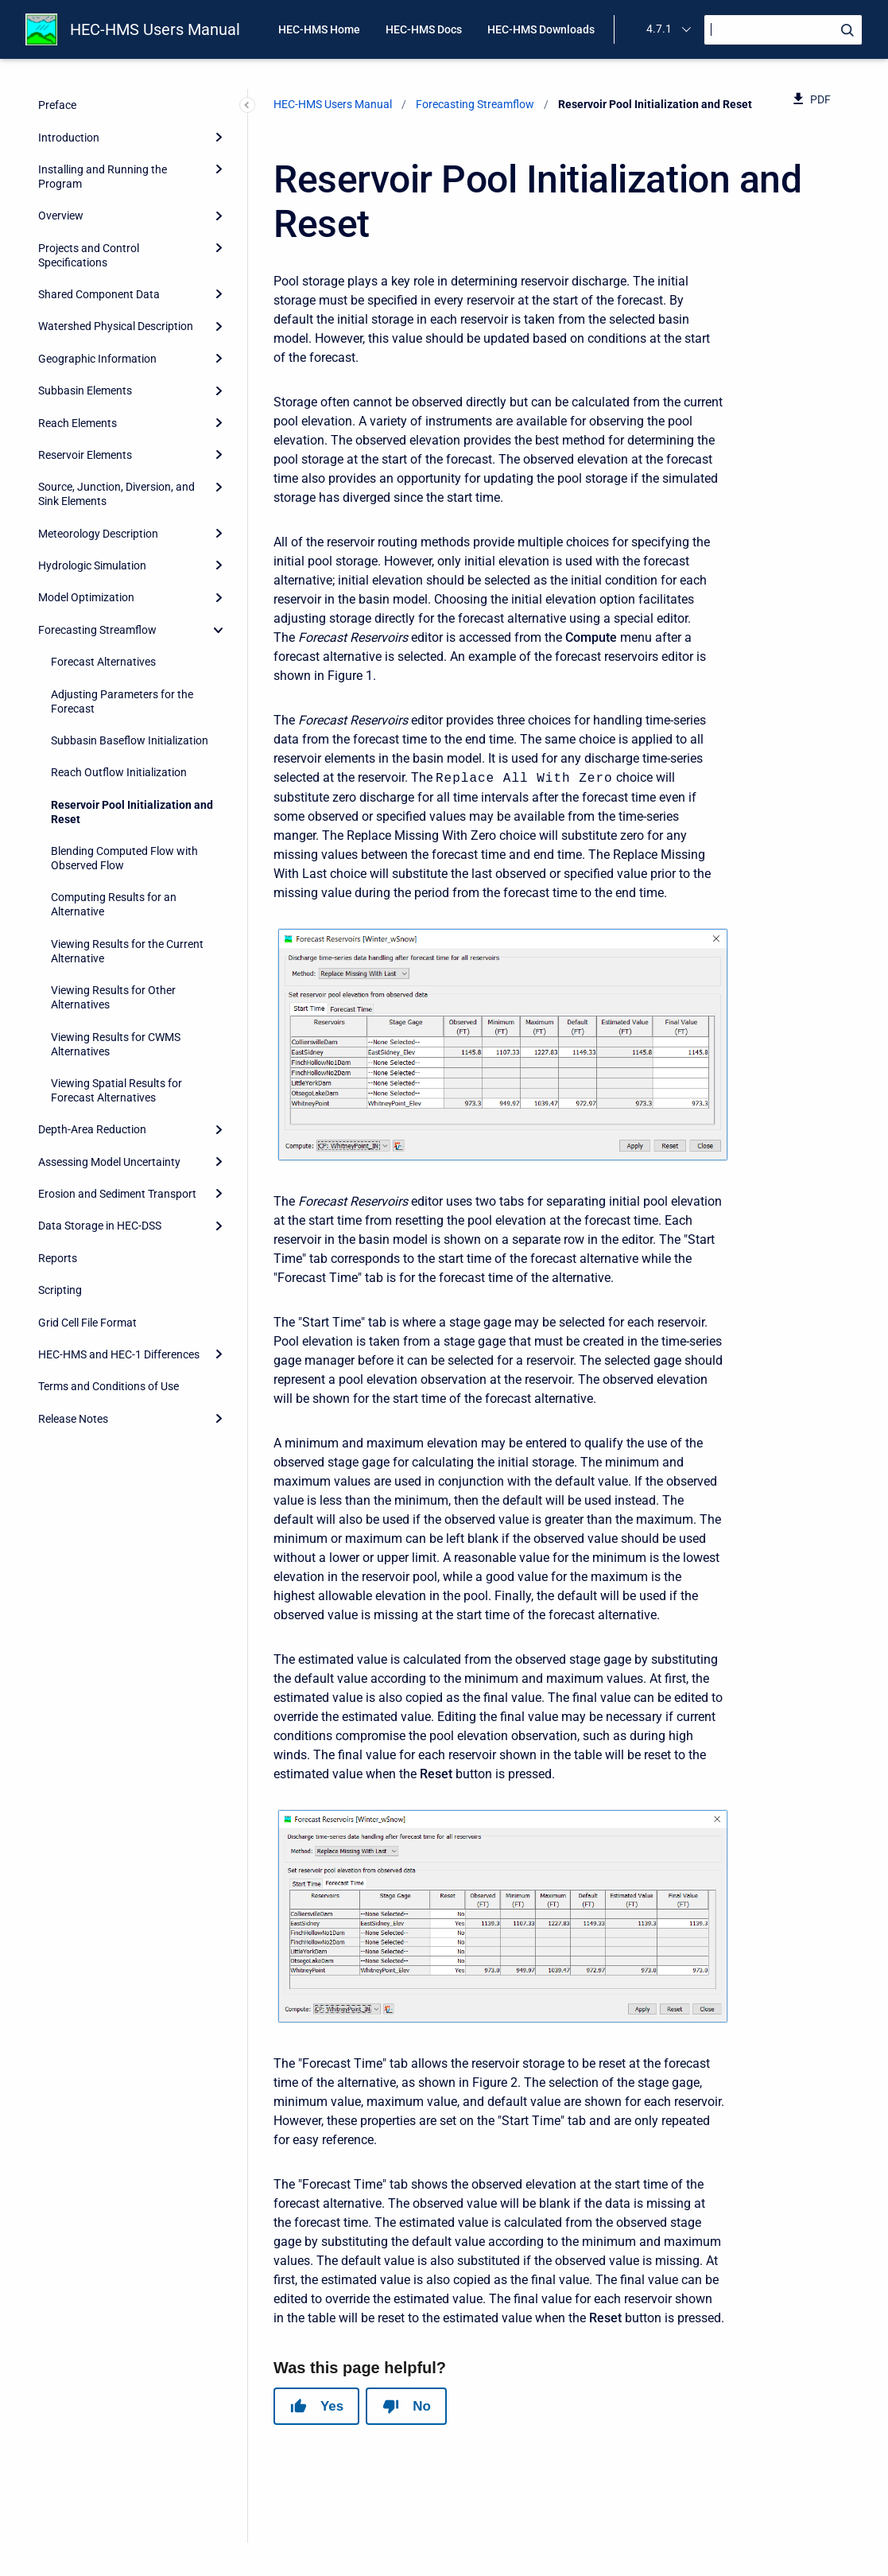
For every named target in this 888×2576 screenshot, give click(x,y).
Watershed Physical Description (115, 326)
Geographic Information (97, 358)
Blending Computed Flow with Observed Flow (124, 858)
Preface (57, 105)
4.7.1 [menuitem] (659, 28)
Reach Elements (77, 423)
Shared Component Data (99, 294)
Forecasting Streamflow (97, 630)
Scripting (60, 1290)
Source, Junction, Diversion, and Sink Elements (116, 493)
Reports (57, 1258)
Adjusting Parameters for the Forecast (122, 701)
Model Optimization (86, 597)
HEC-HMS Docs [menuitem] (424, 29)
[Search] (783, 29)
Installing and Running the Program (102, 176)
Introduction (68, 137)
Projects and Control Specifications (88, 255)
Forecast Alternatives (103, 661)
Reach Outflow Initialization (119, 772)
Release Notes (73, 1418)
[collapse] (219, 630)
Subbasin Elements (85, 390)
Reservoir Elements (85, 455)
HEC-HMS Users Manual (155, 29)
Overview (60, 215)
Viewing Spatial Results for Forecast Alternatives (116, 1090)
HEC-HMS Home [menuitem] (319, 29)
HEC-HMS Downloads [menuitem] (541, 29)
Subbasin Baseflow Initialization (129, 740)
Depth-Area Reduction (92, 1129)
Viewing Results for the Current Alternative (127, 951)
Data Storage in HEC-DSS (99, 1225)
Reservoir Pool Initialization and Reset (132, 812)
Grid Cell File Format (87, 1322)
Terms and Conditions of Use (108, 1386)
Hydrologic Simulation (92, 565)
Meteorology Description (98, 533)
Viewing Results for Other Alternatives (113, 997)
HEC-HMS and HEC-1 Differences (119, 1354)
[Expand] (219, 137)
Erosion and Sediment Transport (117, 1193)
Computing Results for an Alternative (113, 904)
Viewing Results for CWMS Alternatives (115, 1044)
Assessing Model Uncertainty (109, 1162)
